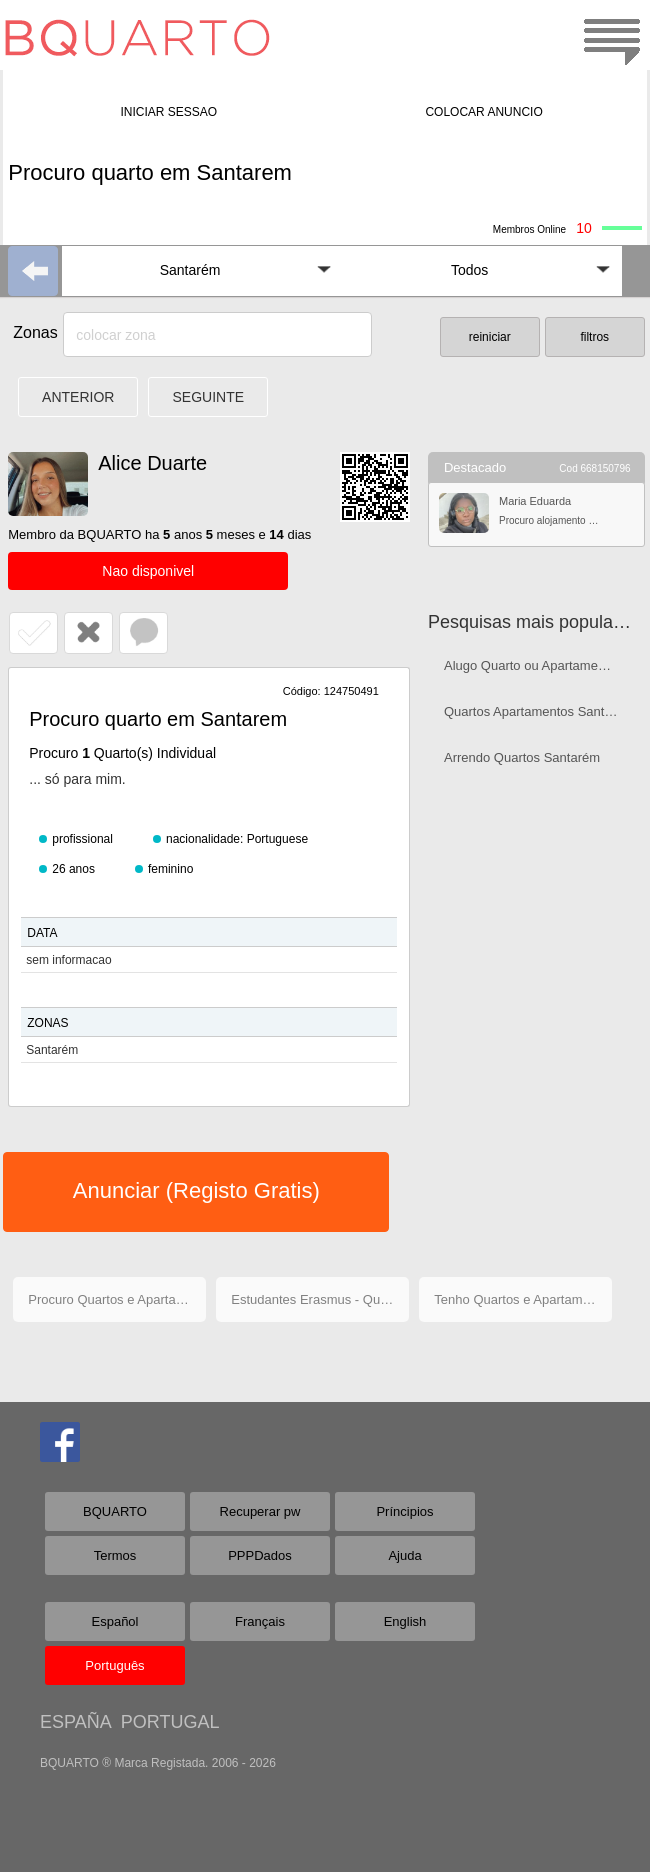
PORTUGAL (170, 1722)
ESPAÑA (75, 1722)
